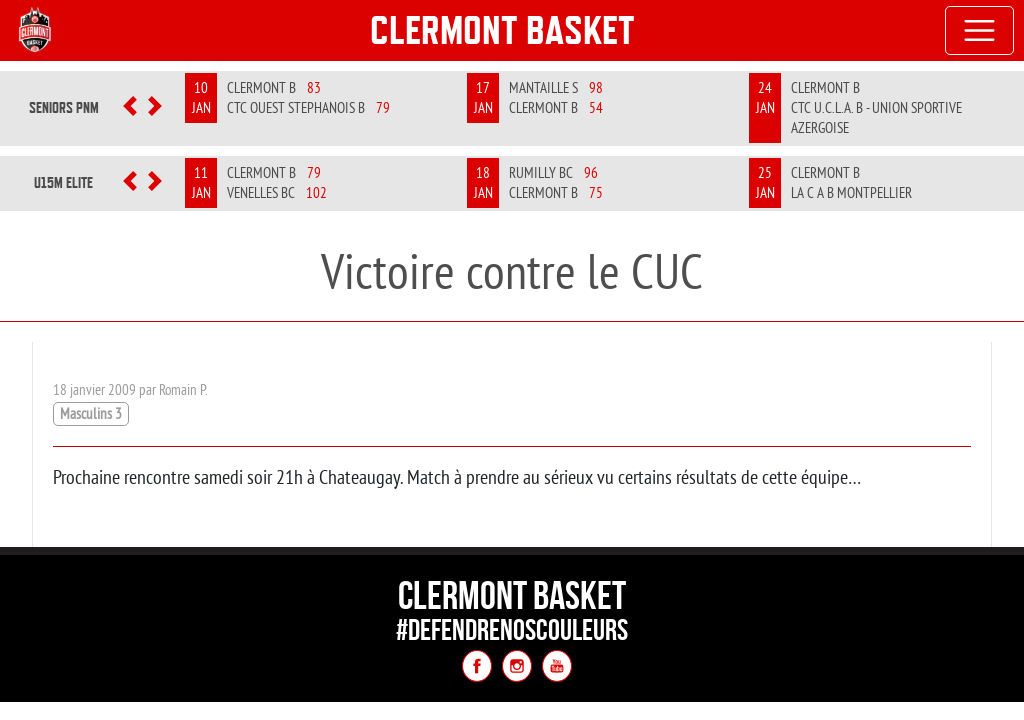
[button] (130, 108)
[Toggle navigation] (980, 31)
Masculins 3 (91, 413)
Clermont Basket (502, 30)
